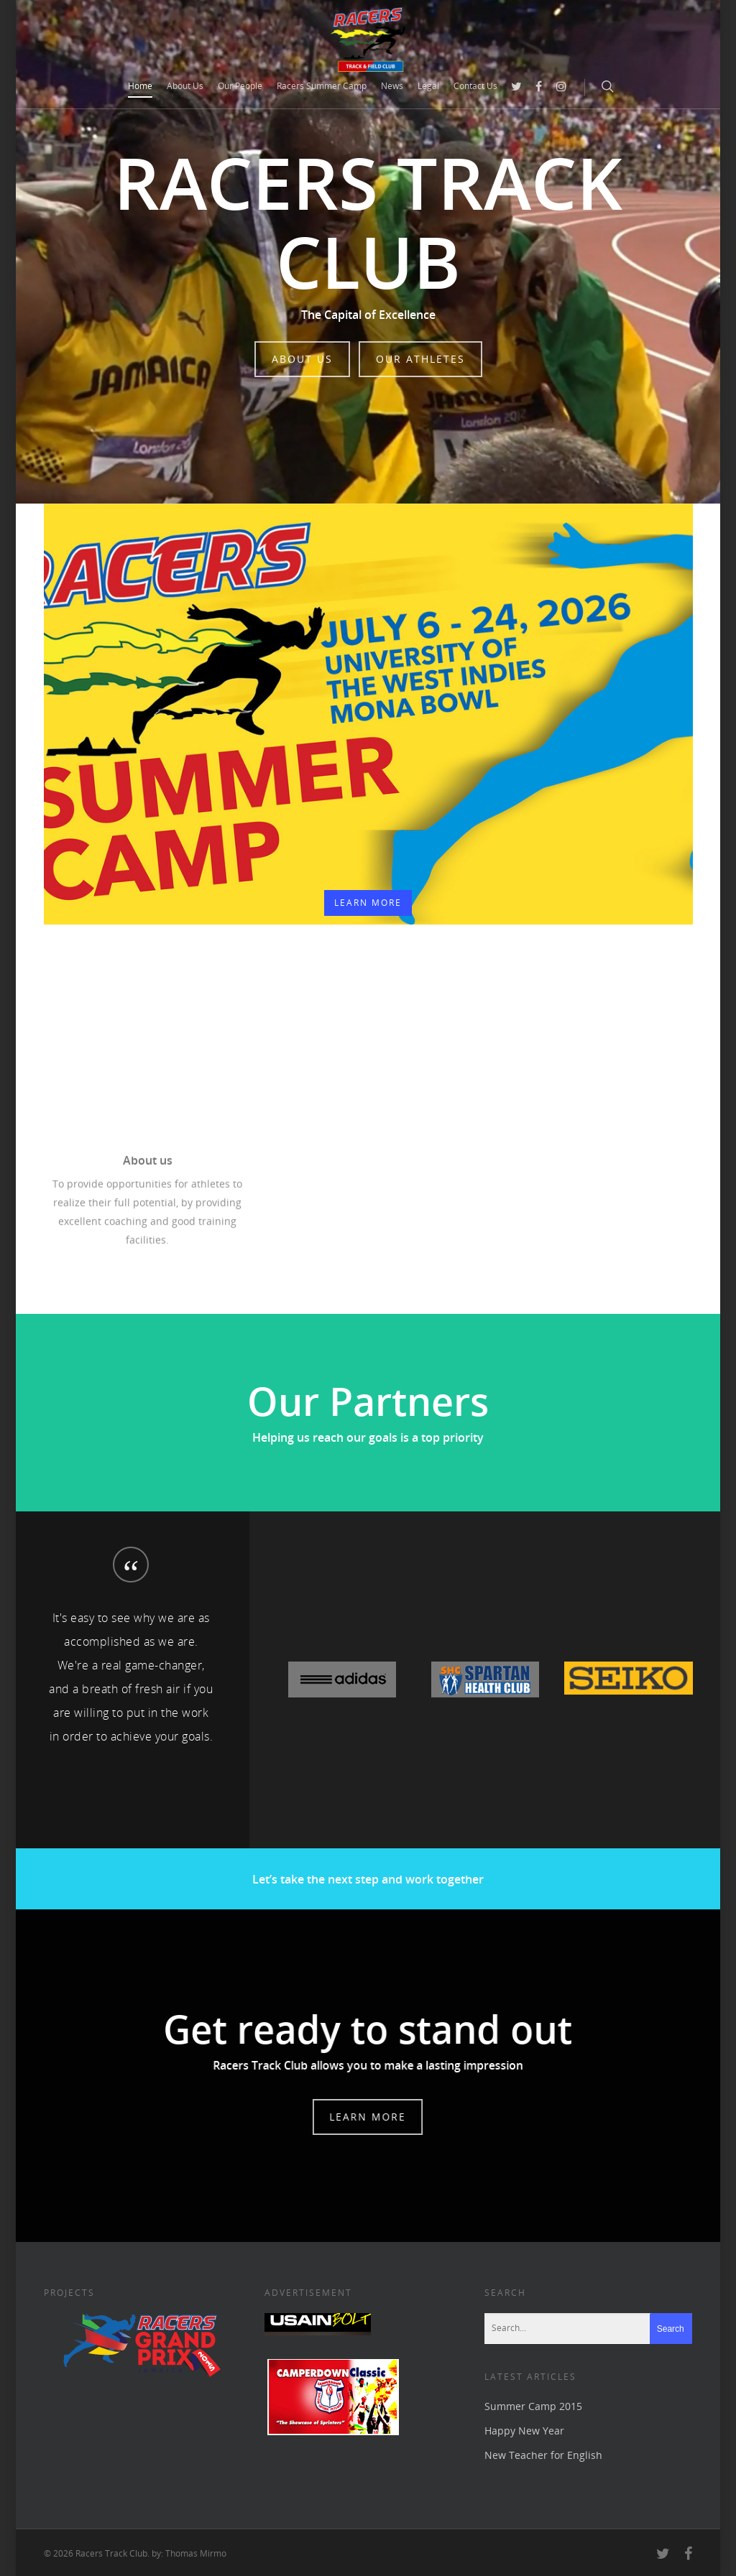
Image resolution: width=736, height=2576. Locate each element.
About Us (185, 86)
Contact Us (475, 86)
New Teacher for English (543, 2455)
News (392, 86)
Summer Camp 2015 (533, 2406)
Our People (240, 86)
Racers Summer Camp (322, 86)
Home (140, 86)
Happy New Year (524, 2430)
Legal (428, 86)
